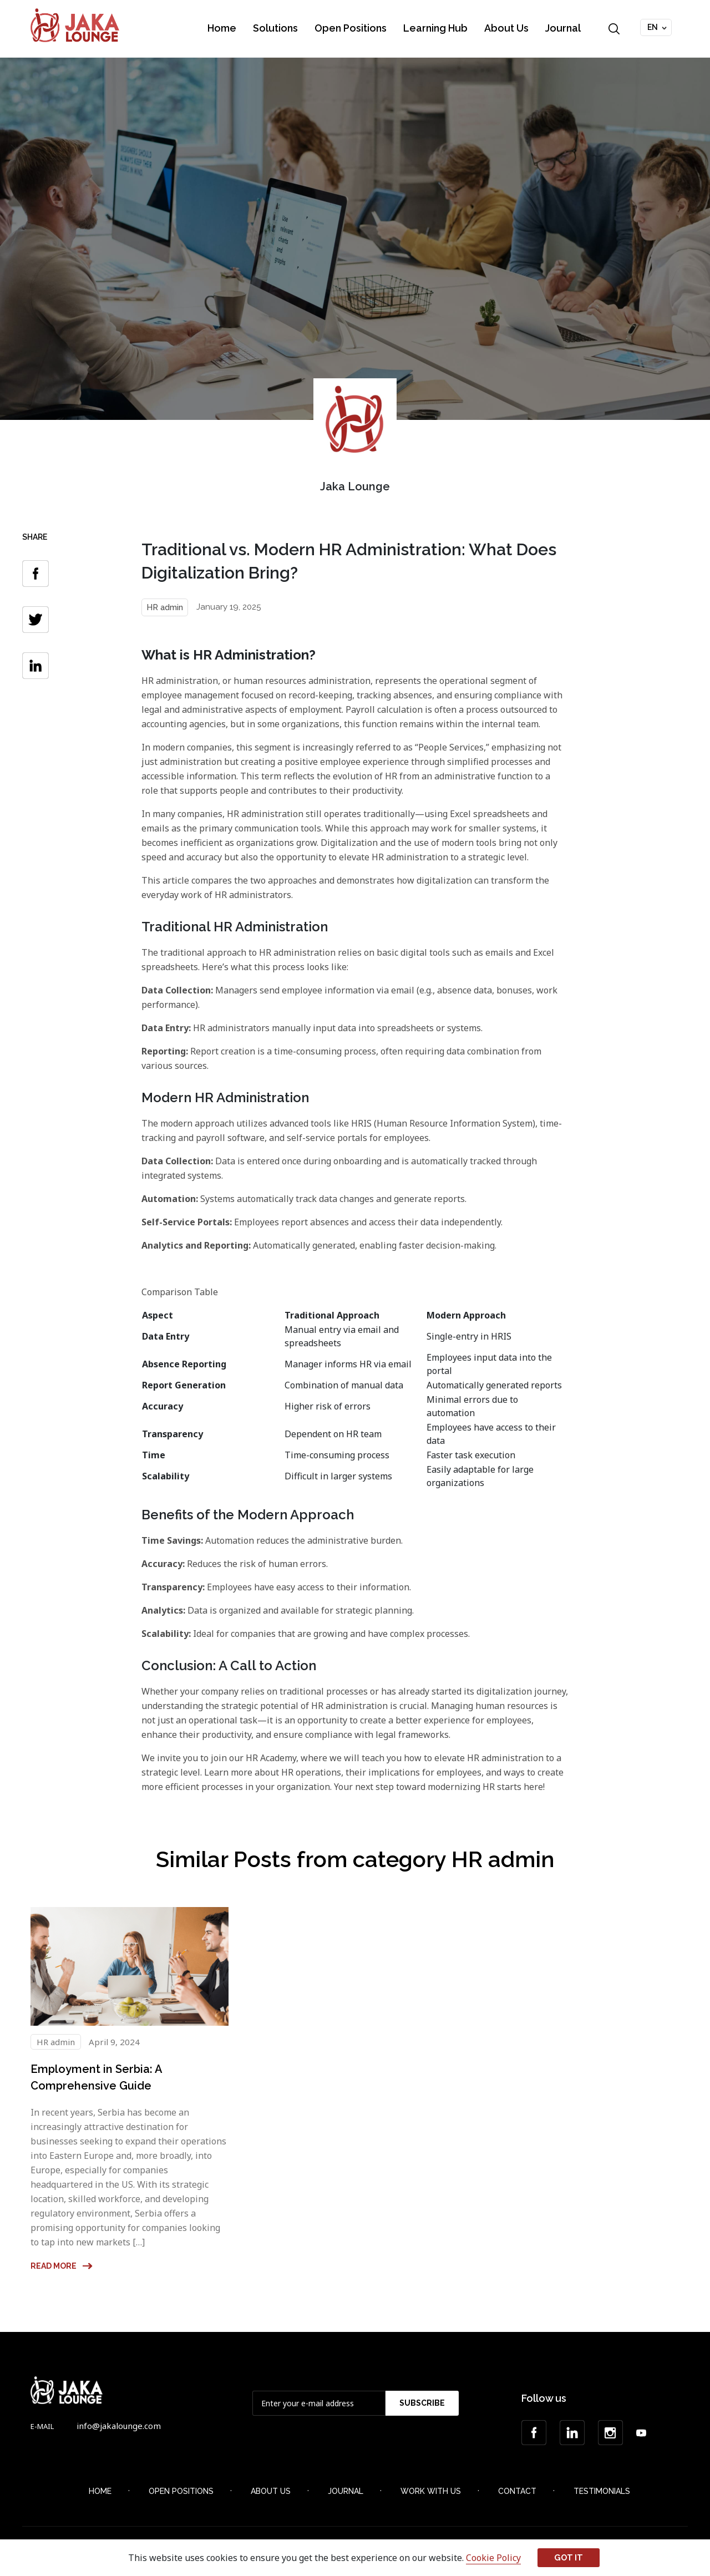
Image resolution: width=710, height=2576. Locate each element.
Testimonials (602, 2491)
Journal (563, 28)
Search (614, 29)
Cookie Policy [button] (493, 2558)
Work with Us (430, 2491)
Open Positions (351, 28)
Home (221, 28)
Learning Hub (435, 28)
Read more (62, 2265)
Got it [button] (568, 2557)
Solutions (275, 28)
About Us (506, 28)
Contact (517, 2491)
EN (652, 27)
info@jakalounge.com (119, 2425)
